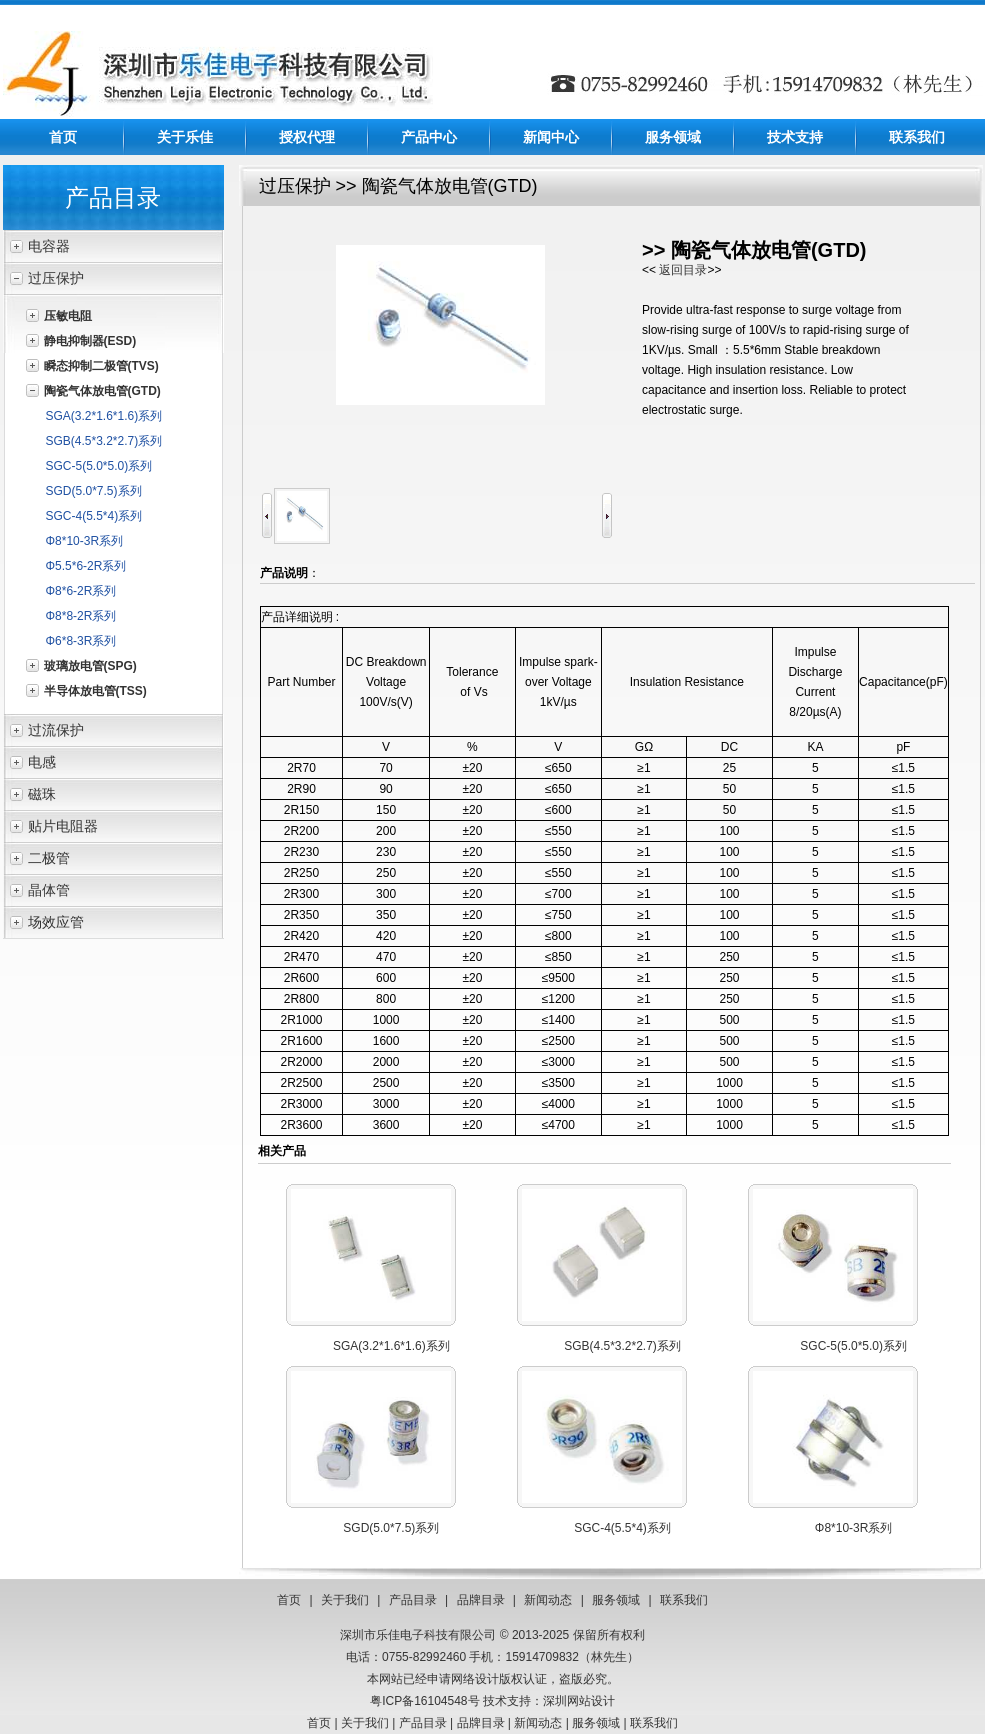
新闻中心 (551, 137)
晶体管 (49, 890)
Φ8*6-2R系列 (81, 591)
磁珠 (42, 794)
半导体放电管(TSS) (95, 691)
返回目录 (683, 270)
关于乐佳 (185, 137)
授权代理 (307, 137)
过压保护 (56, 278)
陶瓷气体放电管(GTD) (102, 391)
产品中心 (429, 137)
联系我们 (917, 137)
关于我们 (345, 1600)
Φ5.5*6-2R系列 (86, 566)
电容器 (49, 246)
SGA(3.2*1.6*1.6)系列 (104, 416)
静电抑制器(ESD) (90, 341)
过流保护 (56, 730)
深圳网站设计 (579, 1701)
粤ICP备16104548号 (424, 1701)
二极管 (49, 858)
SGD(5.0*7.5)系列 (94, 491)
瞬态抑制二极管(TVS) (101, 366)
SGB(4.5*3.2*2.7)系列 (104, 441)
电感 (42, 762)
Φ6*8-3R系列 (81, 641)
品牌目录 (481, 1600)
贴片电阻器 (63, 826)
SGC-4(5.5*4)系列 (94, 516)
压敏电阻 (68, 316)
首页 (63, 137)
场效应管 (56, 922)
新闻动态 (548, 1600)
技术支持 (795, 137)
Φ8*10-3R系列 (85, 541)
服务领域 (673, 137)
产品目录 (413, 1600)
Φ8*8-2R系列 (81, 616)
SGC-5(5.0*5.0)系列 (99, 466)
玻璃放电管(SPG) (90, 666)
